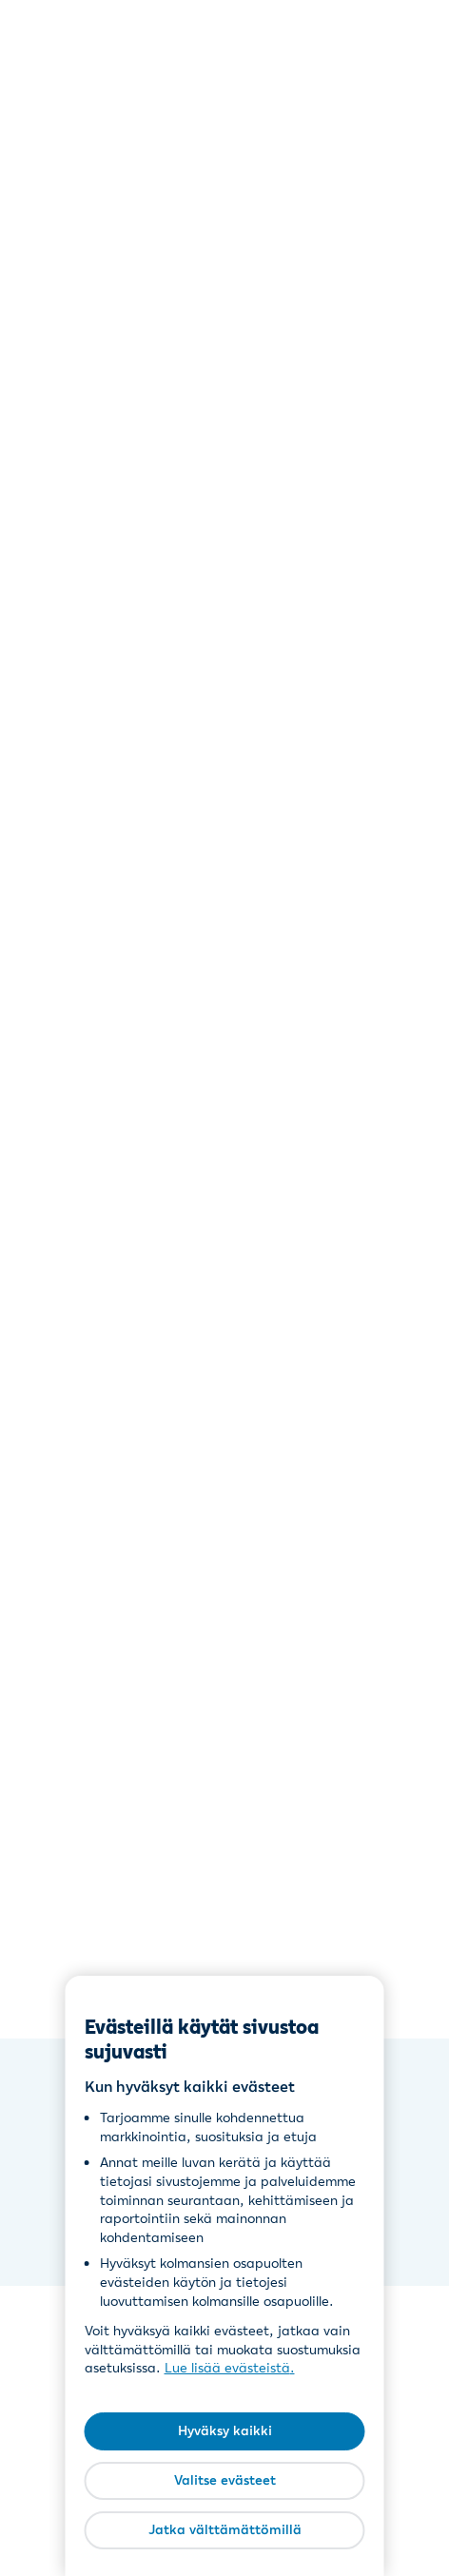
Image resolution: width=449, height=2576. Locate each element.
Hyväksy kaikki (225, 2430)
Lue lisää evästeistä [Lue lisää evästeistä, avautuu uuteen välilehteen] (227, 2367)
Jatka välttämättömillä (225, 2529)
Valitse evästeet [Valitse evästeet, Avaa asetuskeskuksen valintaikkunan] (225, 2479)
